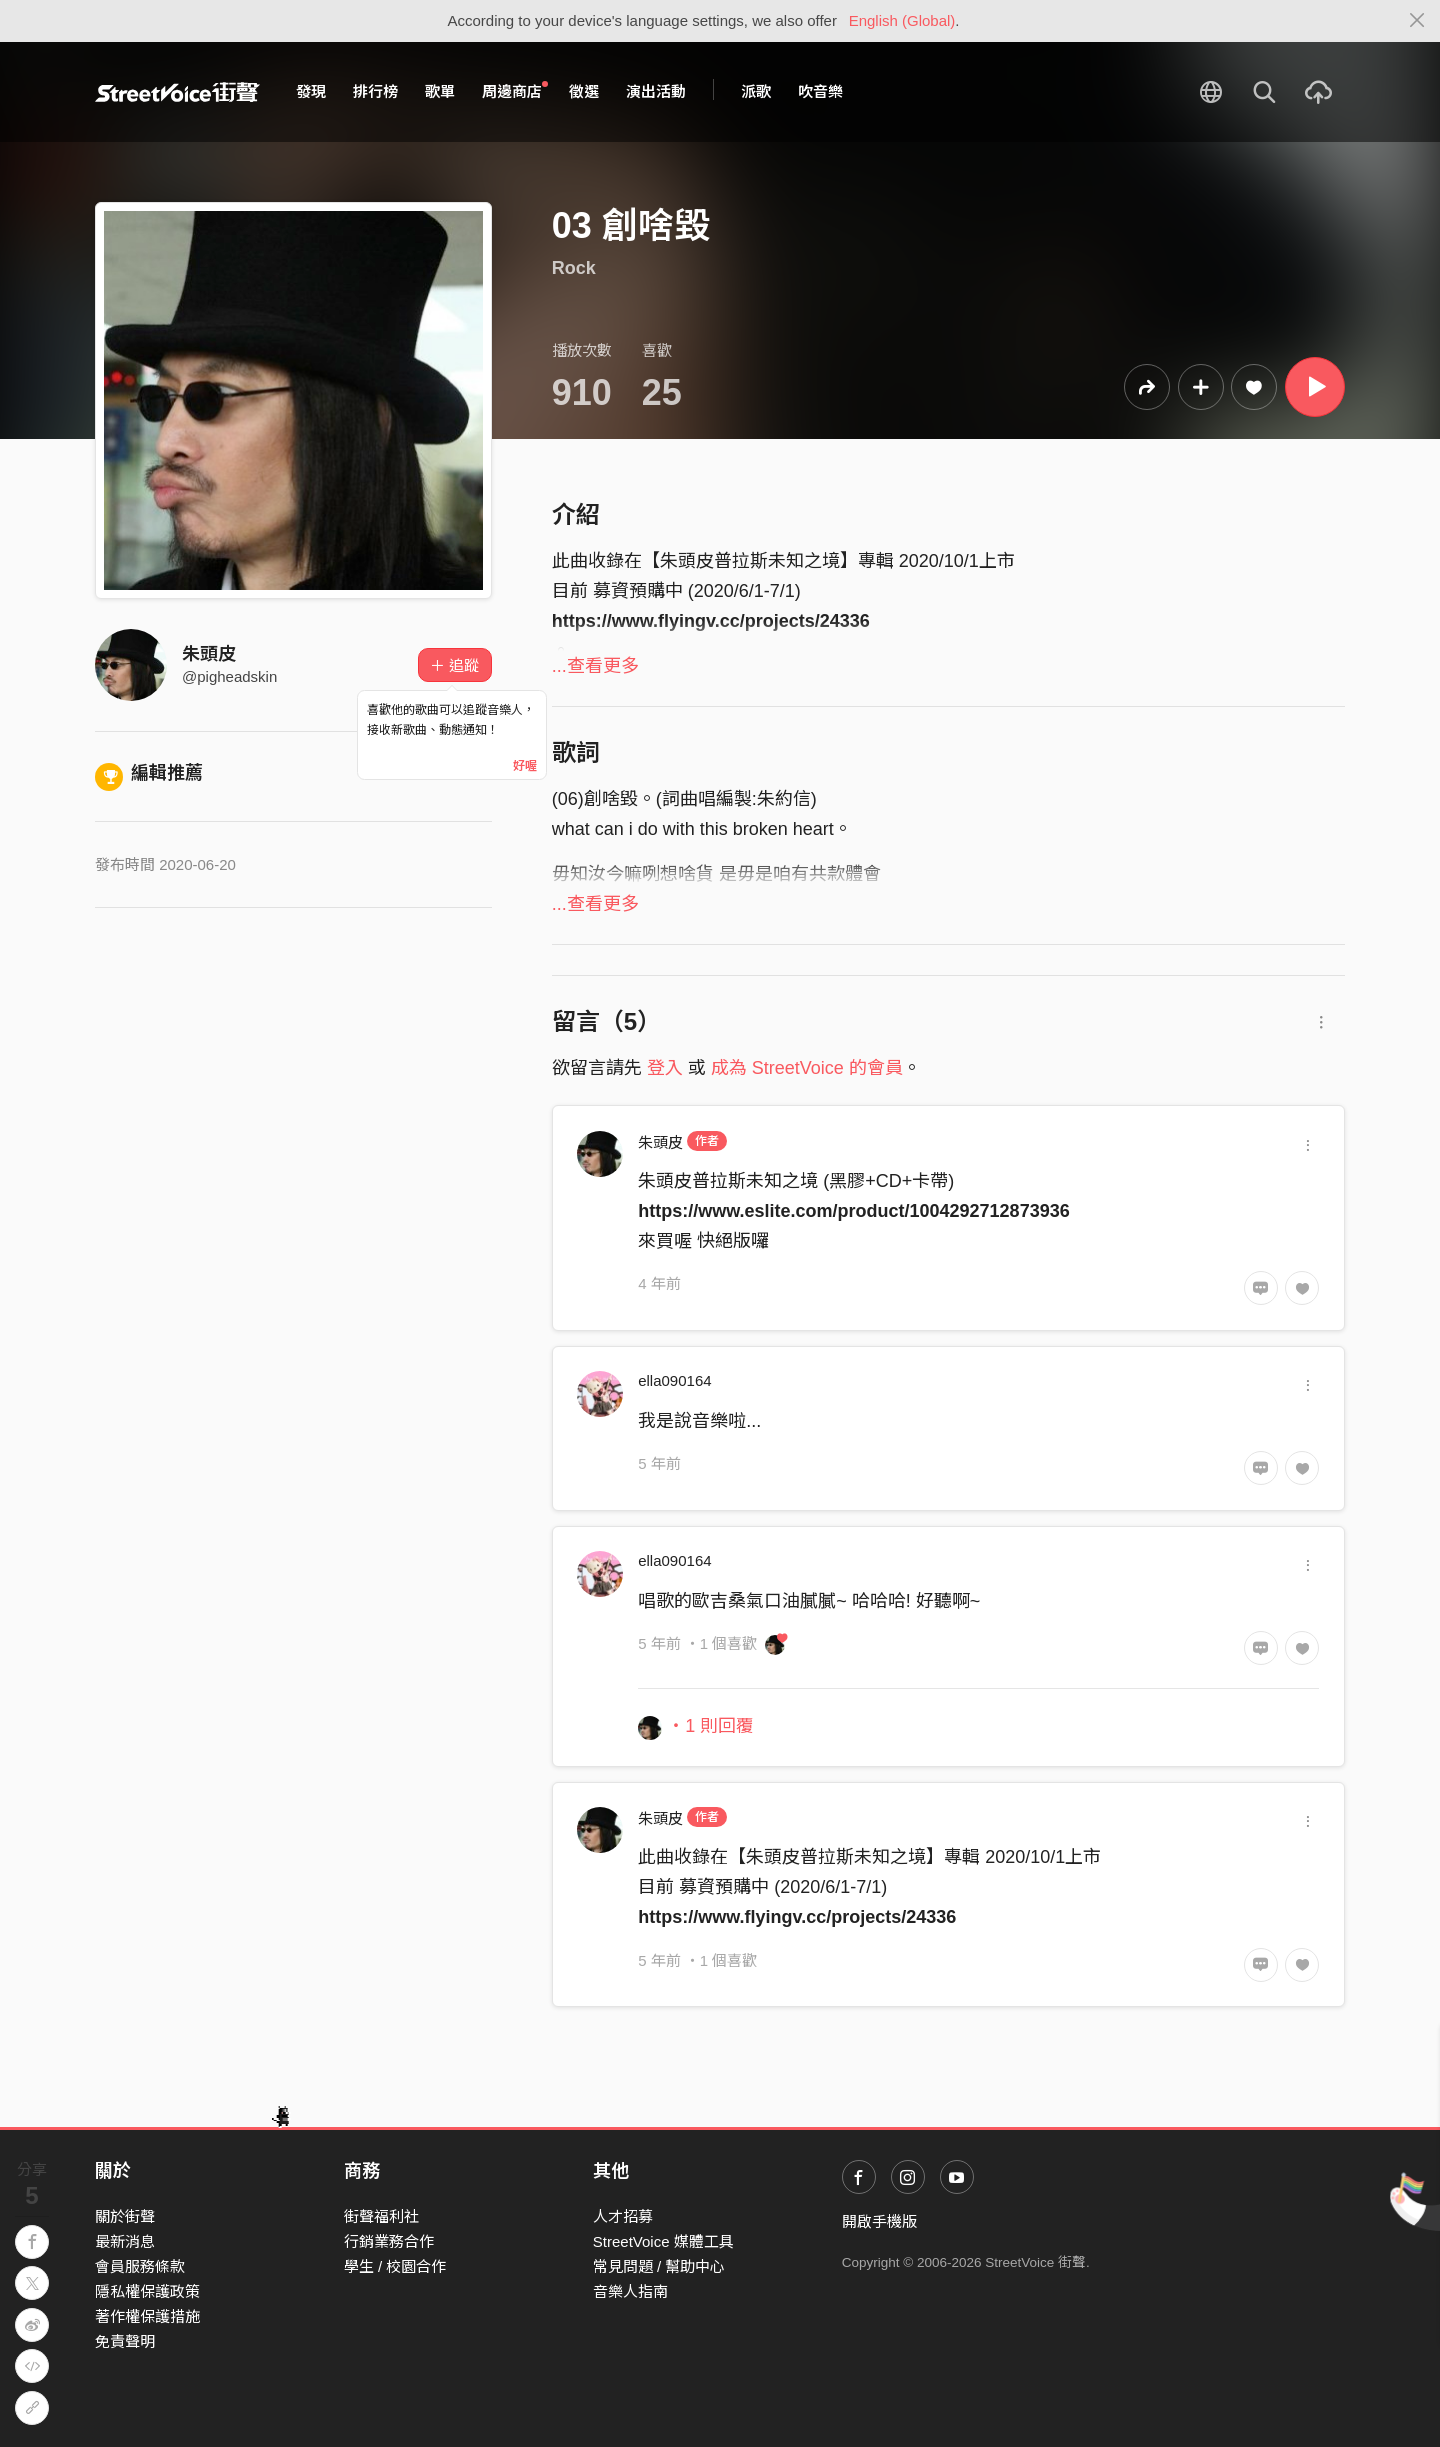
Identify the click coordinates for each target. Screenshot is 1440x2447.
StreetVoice (177, 92)
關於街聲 (125, 2216)
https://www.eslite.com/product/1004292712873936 (854, 1211)
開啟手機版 (879, 2221)
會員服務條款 (140, 2266)
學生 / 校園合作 (395, 2266)
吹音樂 (820, 91)
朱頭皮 (209, 654)
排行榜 (375, 91)
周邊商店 (515, 91)
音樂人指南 (630, 2291)
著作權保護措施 (147, 2316)
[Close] (1417, 21)
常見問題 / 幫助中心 (659, 2266)
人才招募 (623, 2216)
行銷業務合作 (389, 2241)
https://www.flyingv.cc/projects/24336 (797, 1917)
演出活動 (656, 91)
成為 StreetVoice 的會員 (807, 1068)
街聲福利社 (381, 2216)
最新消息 (125, 2241)
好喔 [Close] (525, 766)
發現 (311, 91)
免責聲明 (125, 2341)
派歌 (756, 91)
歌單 (440, 91)
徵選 (584, 91)
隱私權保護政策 (147, 2291)
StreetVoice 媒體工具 (663, 2241)
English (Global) (902, 20)
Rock (574, 268)
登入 (665, 1068)
